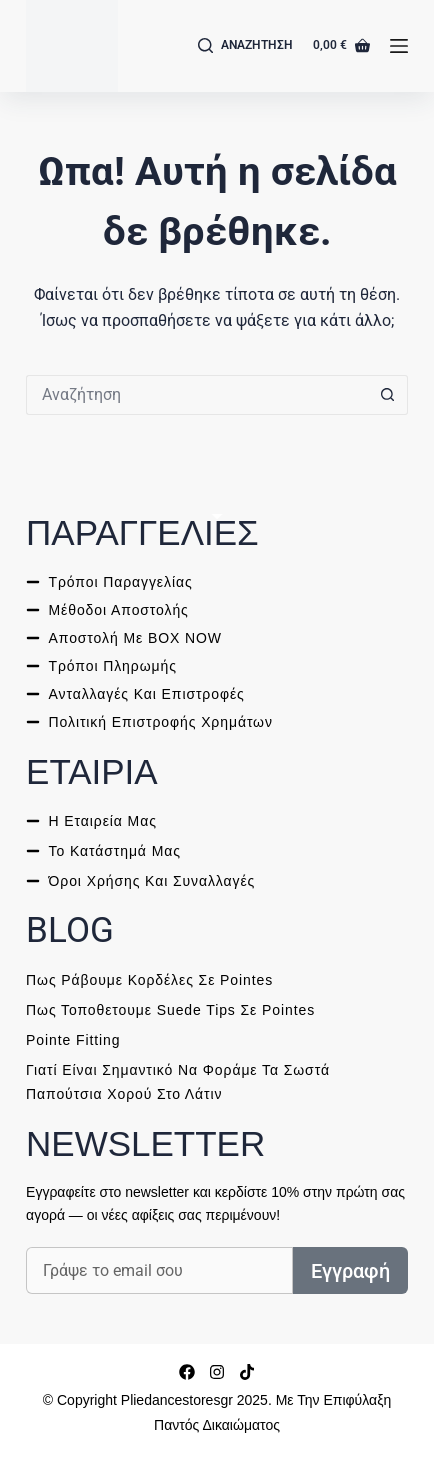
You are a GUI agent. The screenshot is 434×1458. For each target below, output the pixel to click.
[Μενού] (399, 46)
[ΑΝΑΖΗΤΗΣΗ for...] (197, 395)
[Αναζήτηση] (245, 46)
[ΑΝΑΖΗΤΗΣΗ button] (388, 395)
